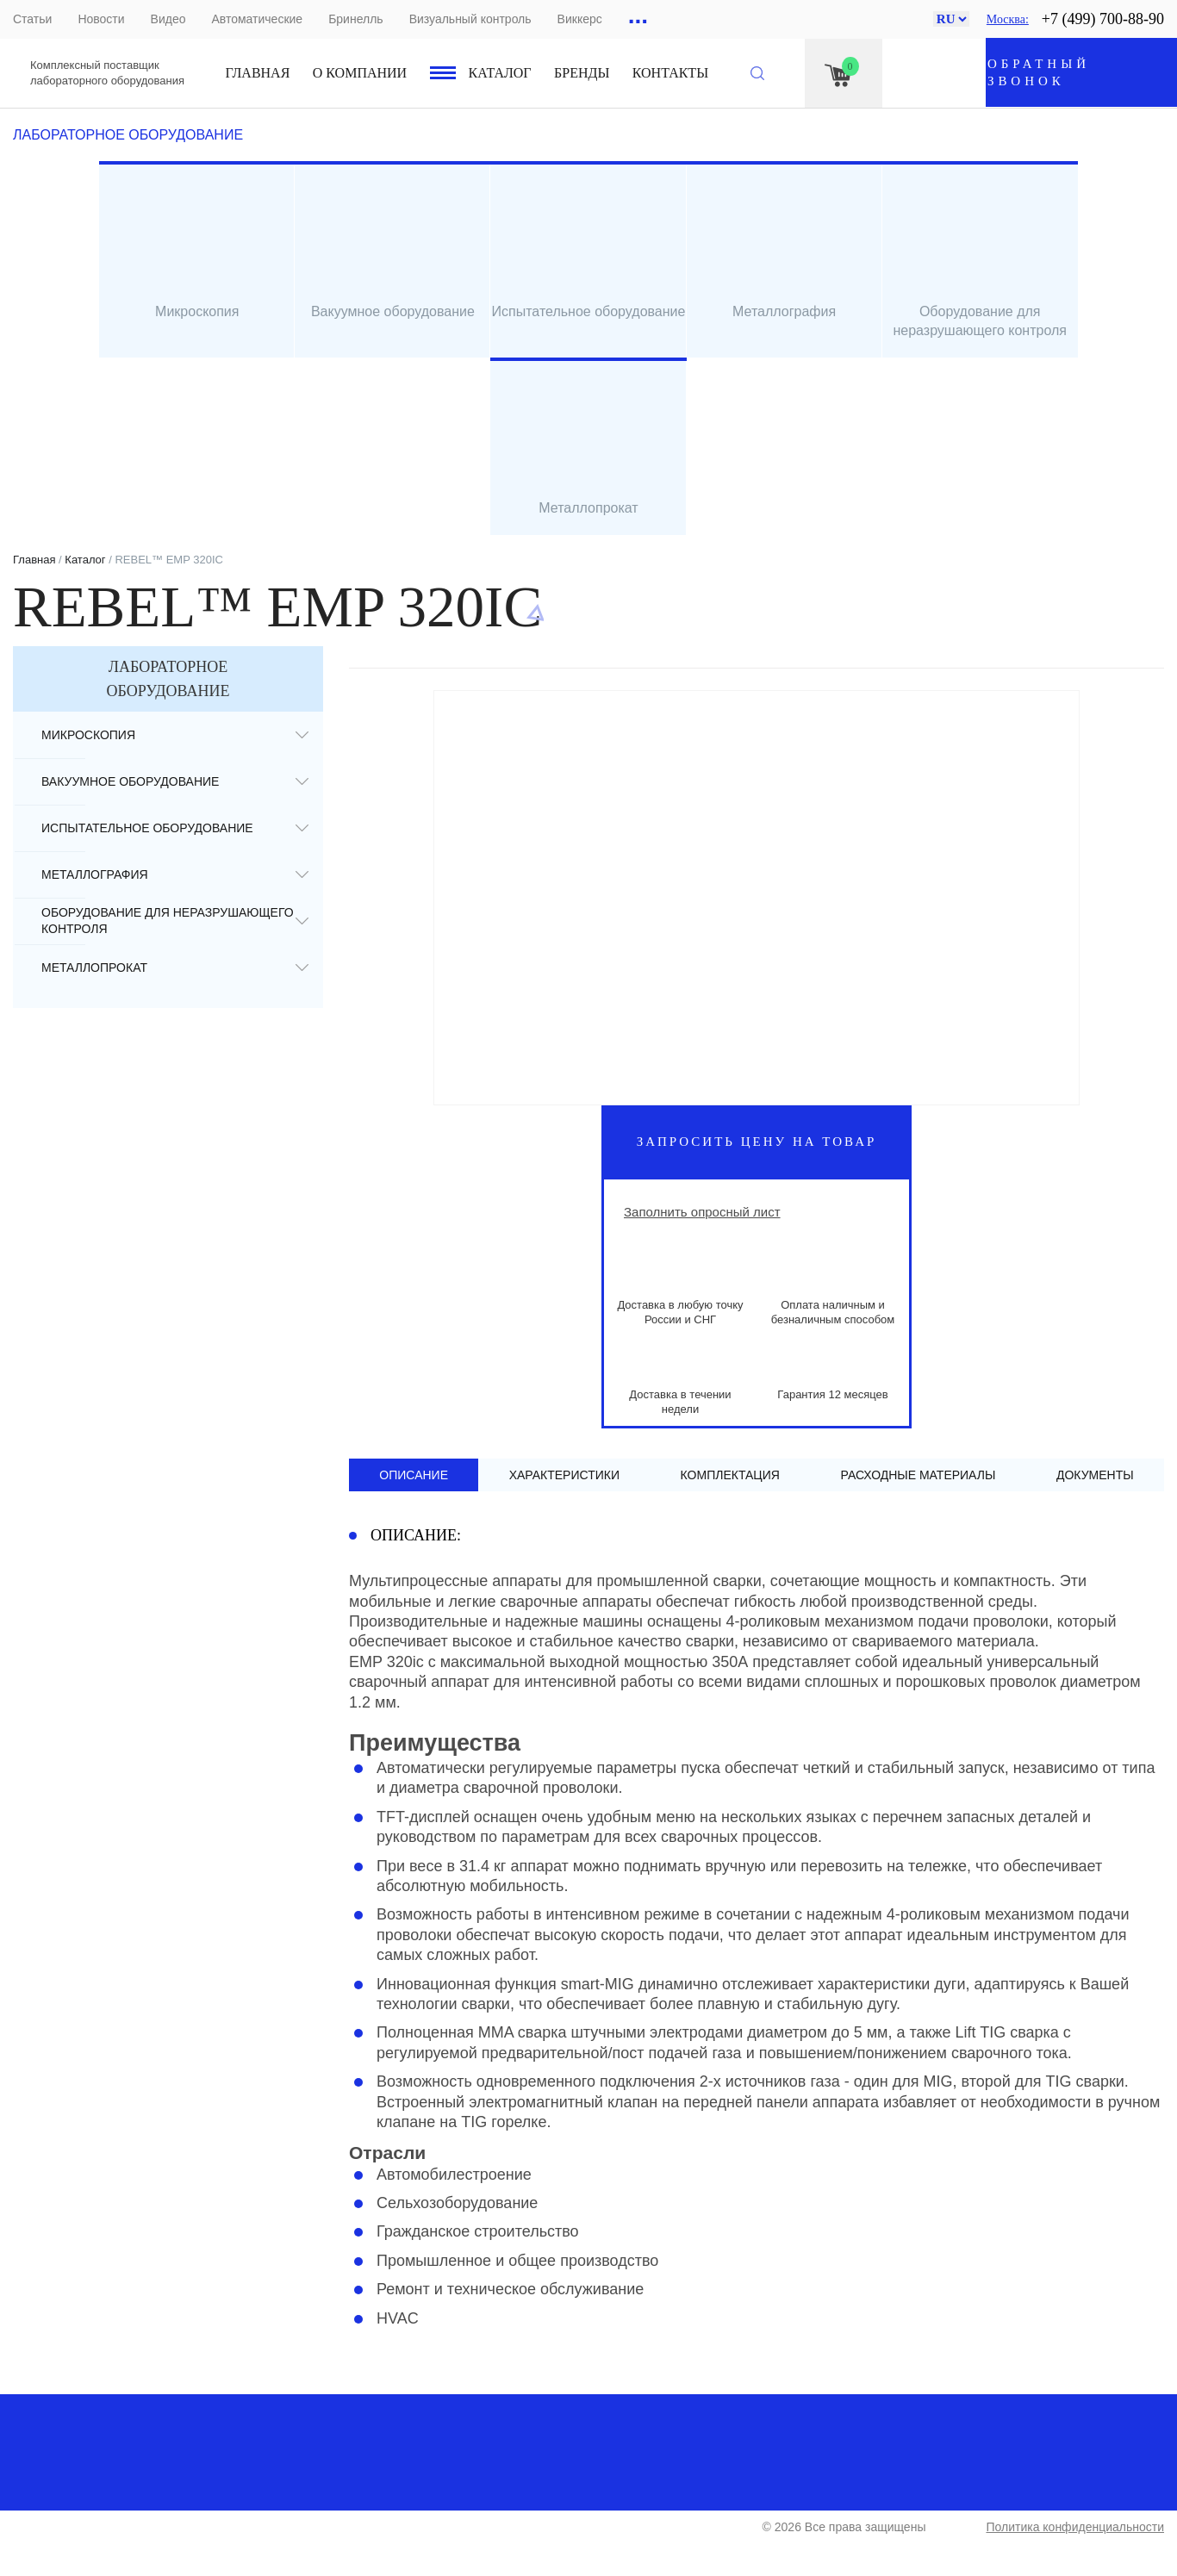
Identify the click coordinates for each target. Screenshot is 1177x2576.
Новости (101, 19)
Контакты (670, 72)
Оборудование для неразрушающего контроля (167, 920)
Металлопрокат (94, 967)
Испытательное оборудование (147, 828)
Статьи (32, 19)
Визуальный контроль (470, 19)
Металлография (94, 874)
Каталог (500, 72)
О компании (360, 72)
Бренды (581, 72)
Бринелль (355, 19)
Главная (258, 72)
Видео (168, 19)
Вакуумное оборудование (130, 781)
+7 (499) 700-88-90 (1103, 19)
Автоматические (256, 19)
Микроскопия (88, 735)
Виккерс (579, 19)
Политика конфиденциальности (1075, 2527)
